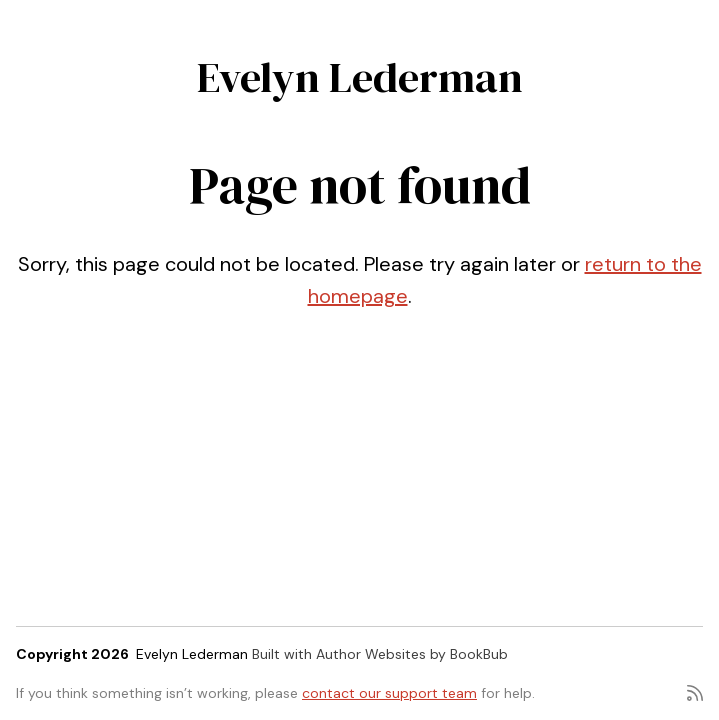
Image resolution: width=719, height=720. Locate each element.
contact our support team (389, 693)
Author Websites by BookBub (412, 654)
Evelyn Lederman (360, 77)
